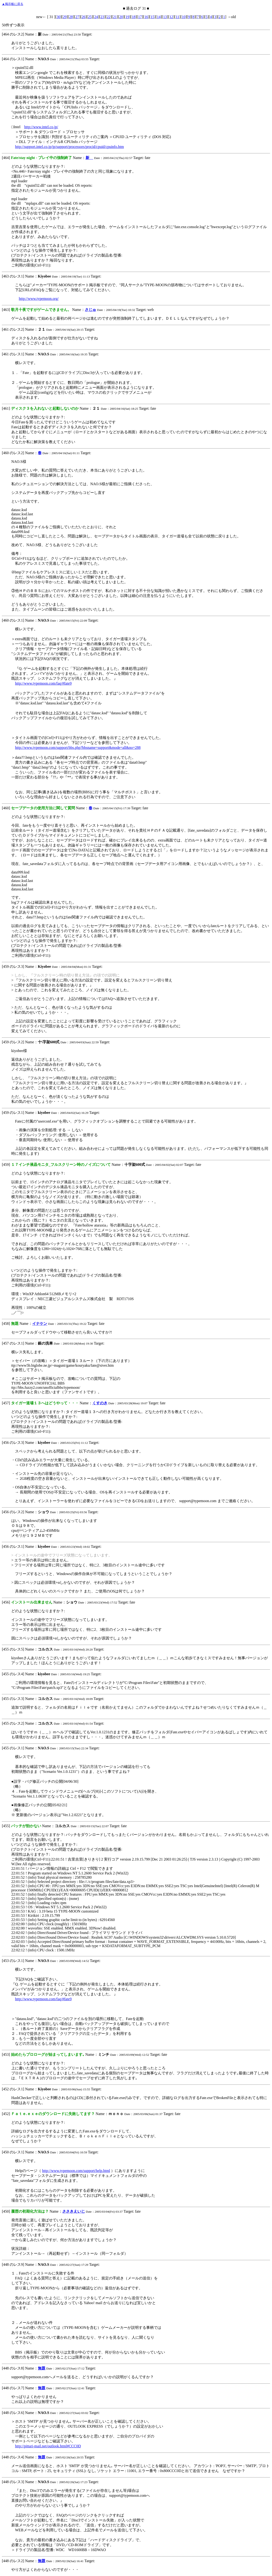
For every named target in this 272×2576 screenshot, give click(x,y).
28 (71, 17)
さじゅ (90, 310)
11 (177, 17)
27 (77, 17)
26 (83, 17)
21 (115, 17)
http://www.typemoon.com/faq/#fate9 (43, 683)
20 (121, 17)
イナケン (39, 1324)
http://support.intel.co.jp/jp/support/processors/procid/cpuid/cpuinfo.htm (69, 147)
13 (165, 17)
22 (108, 17)
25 (90, 17)
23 (102, 17)
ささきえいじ (73, 2211)
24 (96, 17)
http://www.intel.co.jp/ (41, 127)
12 (171, 17)
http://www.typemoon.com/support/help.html (76, 2171)
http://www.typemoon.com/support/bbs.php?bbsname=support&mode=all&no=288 (78, 748)
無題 (41, 2368)
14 (159, 17)
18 (134, 17)
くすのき (99, 1403)
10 (183, 17)
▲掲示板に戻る (12, 4)
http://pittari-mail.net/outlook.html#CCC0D (48, 2446)
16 (146, 17)
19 (127, 17)
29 (65, 17)
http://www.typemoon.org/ (39, 299)
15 (152, 17)
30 (58, 17)
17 (140, 17)
